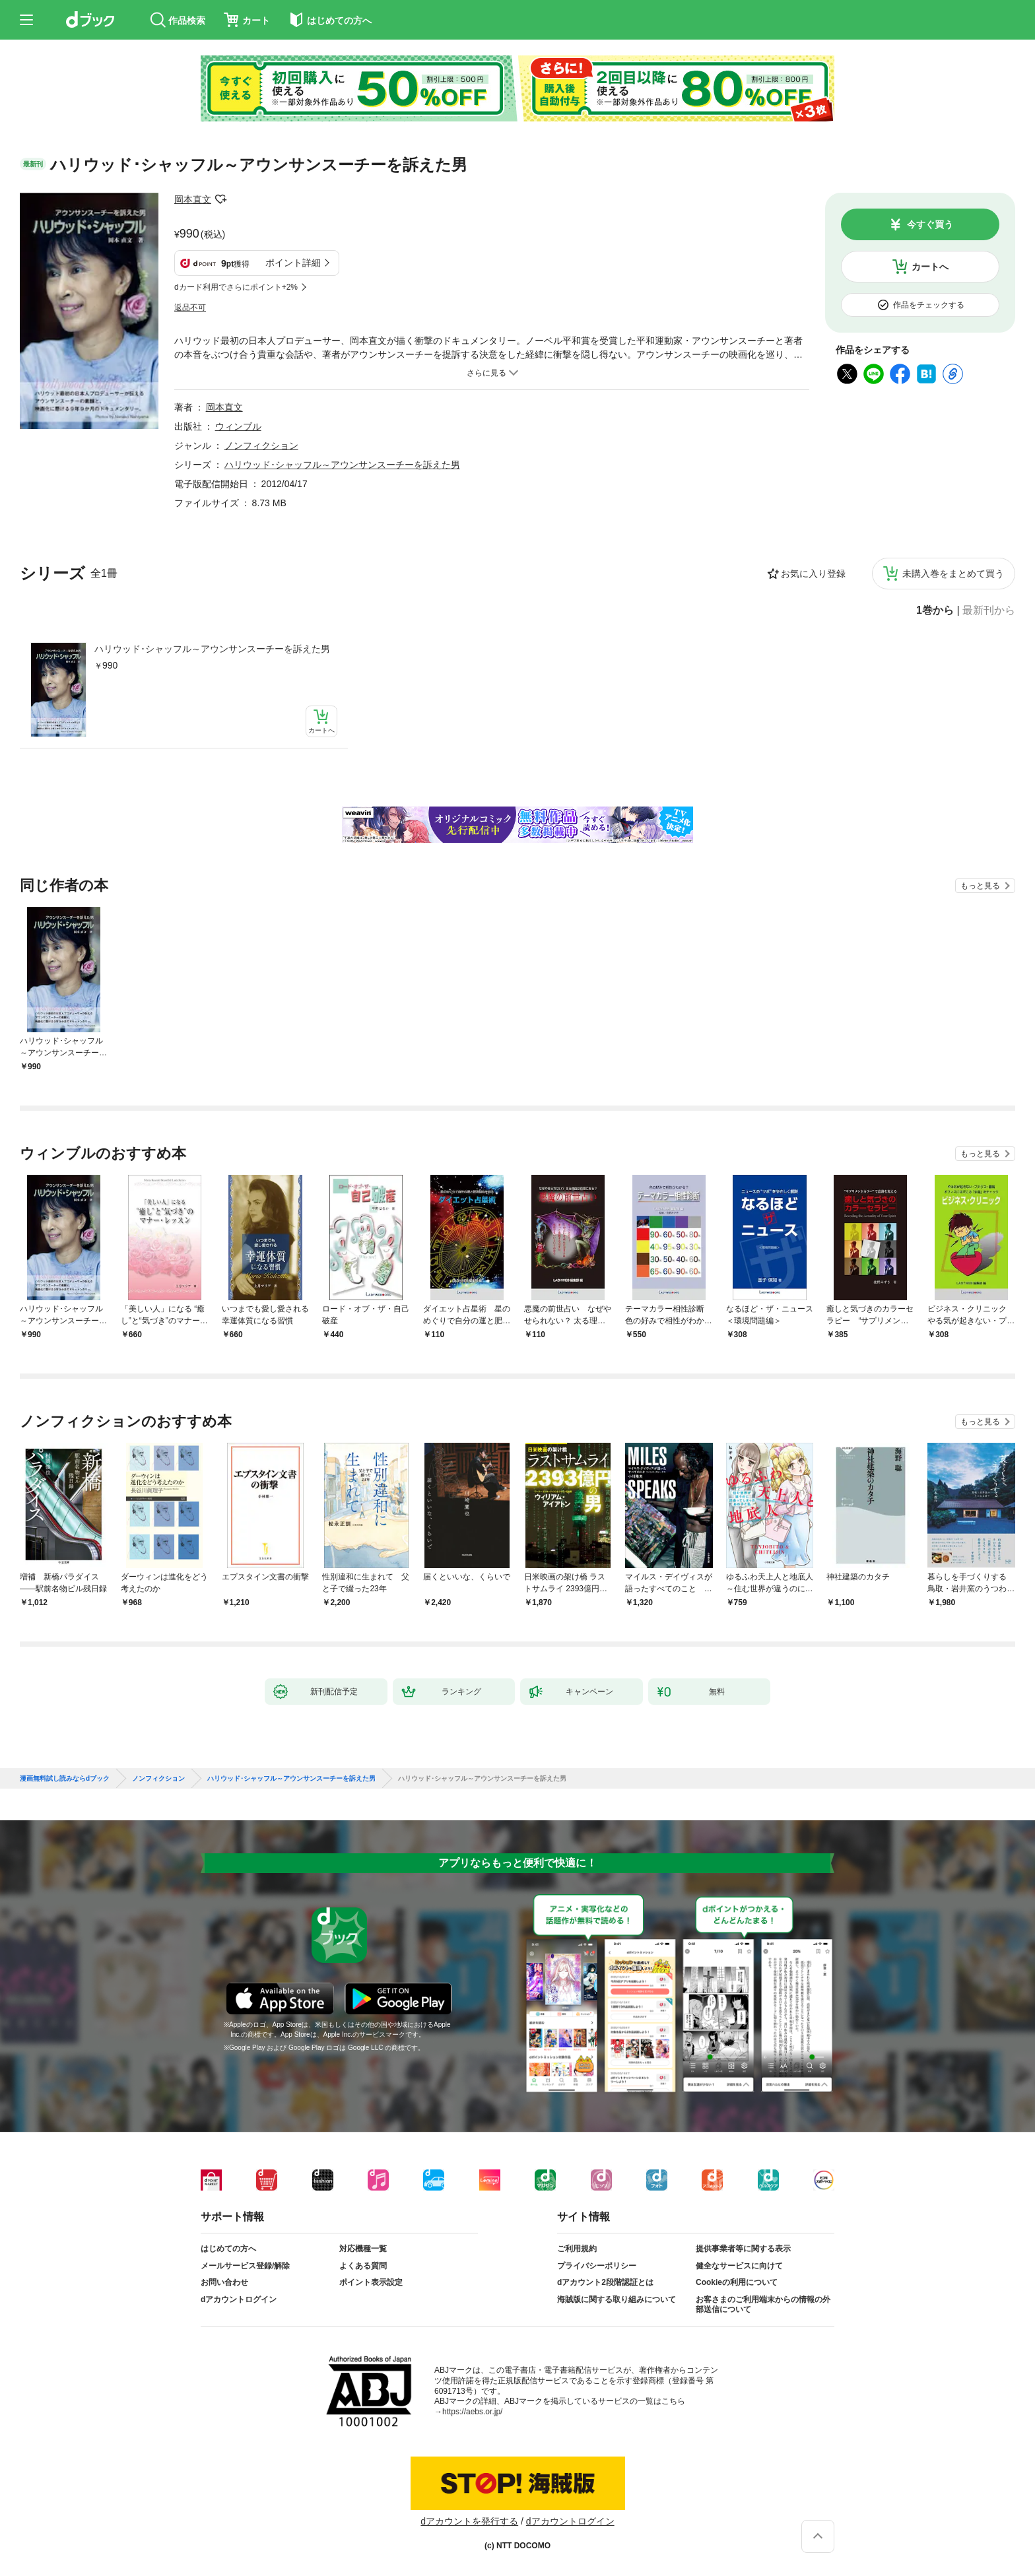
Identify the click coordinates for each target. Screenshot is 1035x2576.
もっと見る (980, 885)
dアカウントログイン (239, 2299)
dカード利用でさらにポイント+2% (236, 287)
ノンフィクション (261, 445)
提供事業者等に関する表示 (743, 2248)
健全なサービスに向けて (739, 2265)
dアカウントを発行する (469, 2521)
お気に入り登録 (813, 573)
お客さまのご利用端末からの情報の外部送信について (763, 2305)
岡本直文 (192, 199)
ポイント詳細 (293, 262)
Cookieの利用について (737, 2282)
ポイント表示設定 (371, 2282)
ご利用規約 (577, 2248)
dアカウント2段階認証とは (605, 2282)
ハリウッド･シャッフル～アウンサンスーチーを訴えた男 (212, 649)
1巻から (935, 610)
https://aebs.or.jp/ (472, 2411)
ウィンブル (238, 426)
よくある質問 (363, 2265)
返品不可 (190, 307)
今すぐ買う (930, 224)
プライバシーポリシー (596, 2265)
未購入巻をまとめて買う (953, 573)
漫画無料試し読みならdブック (65, 1778)
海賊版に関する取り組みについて (616, 2299)
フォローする (220, 199)
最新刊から (988, 610)
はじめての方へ (228, 2248)
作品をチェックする (928, 305)
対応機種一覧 (363, 2248)
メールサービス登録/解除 (245, 2265)
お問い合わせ (224, 2282)
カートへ (930, 266)
